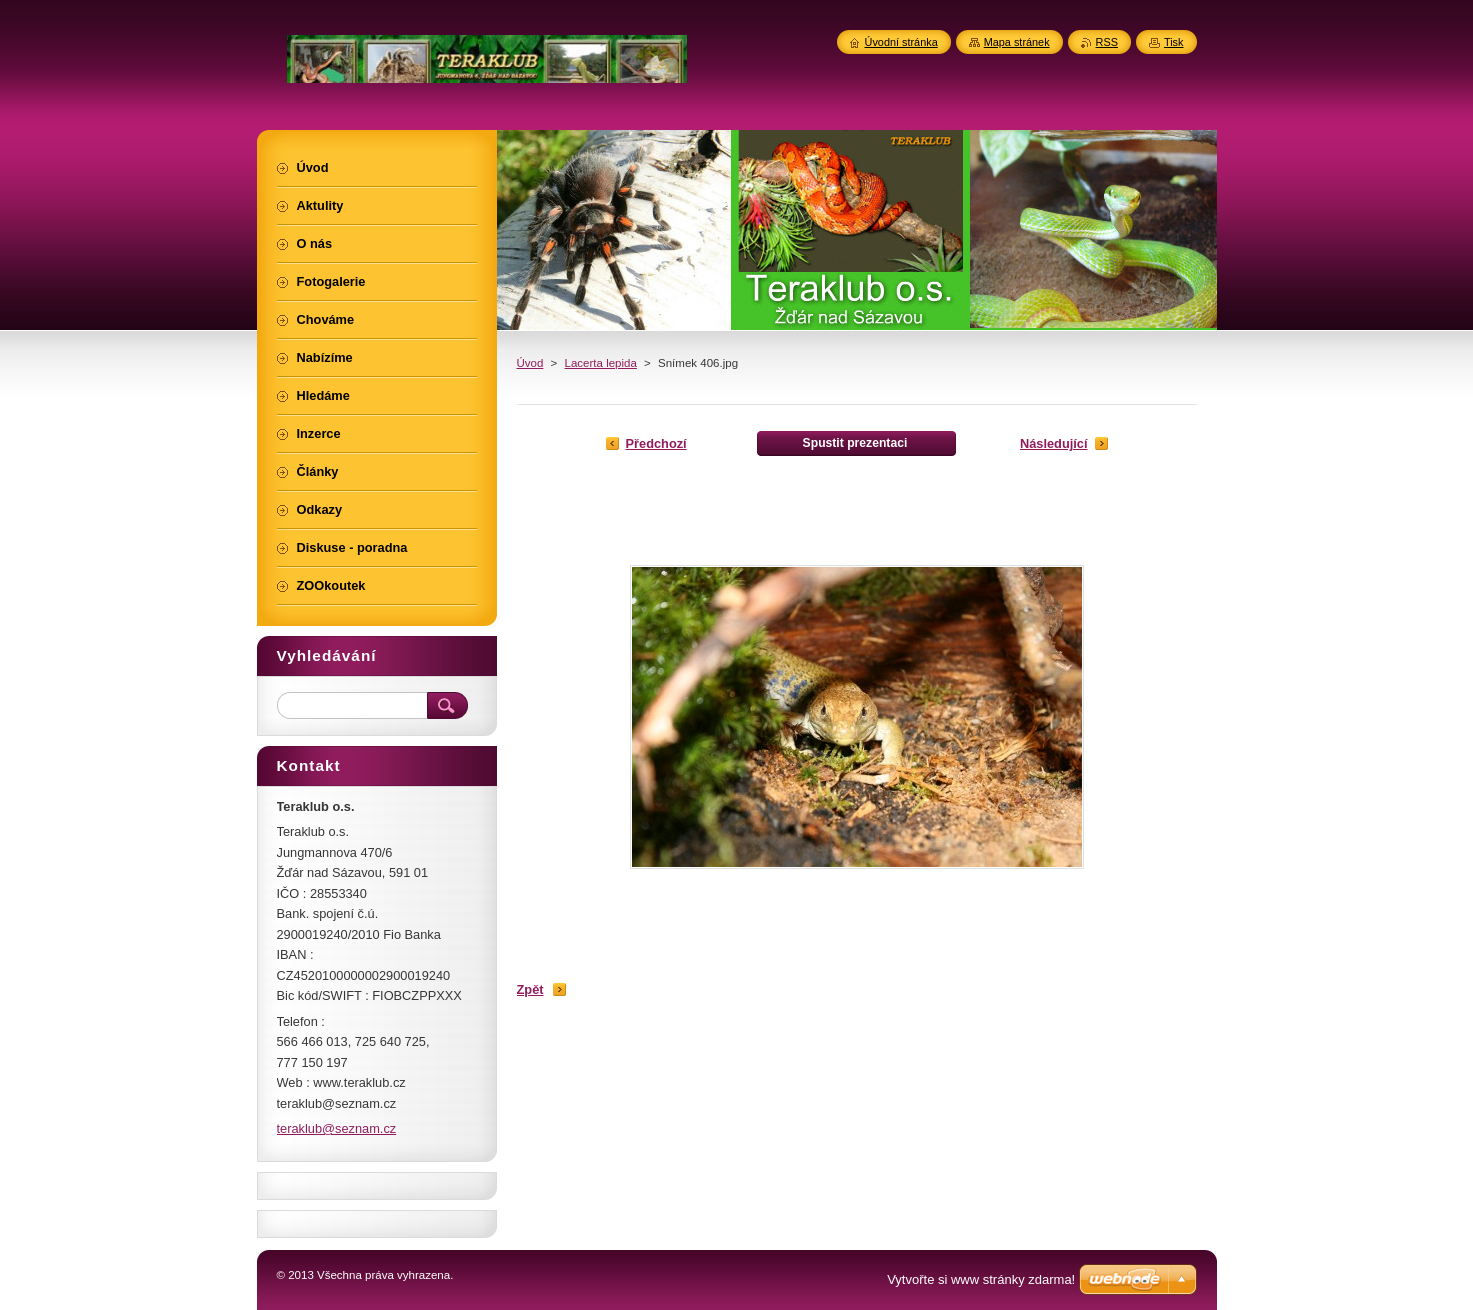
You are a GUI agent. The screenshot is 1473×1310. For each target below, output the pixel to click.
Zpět (530, 989)
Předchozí (656, 443)
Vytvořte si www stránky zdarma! (981, 1279)
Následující (1054, 443)
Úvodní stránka (901, 42)
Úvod (530, 363)
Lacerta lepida (601, 363)
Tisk (1174, 42)
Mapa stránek (1017, 42)
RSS (1107, 42)
